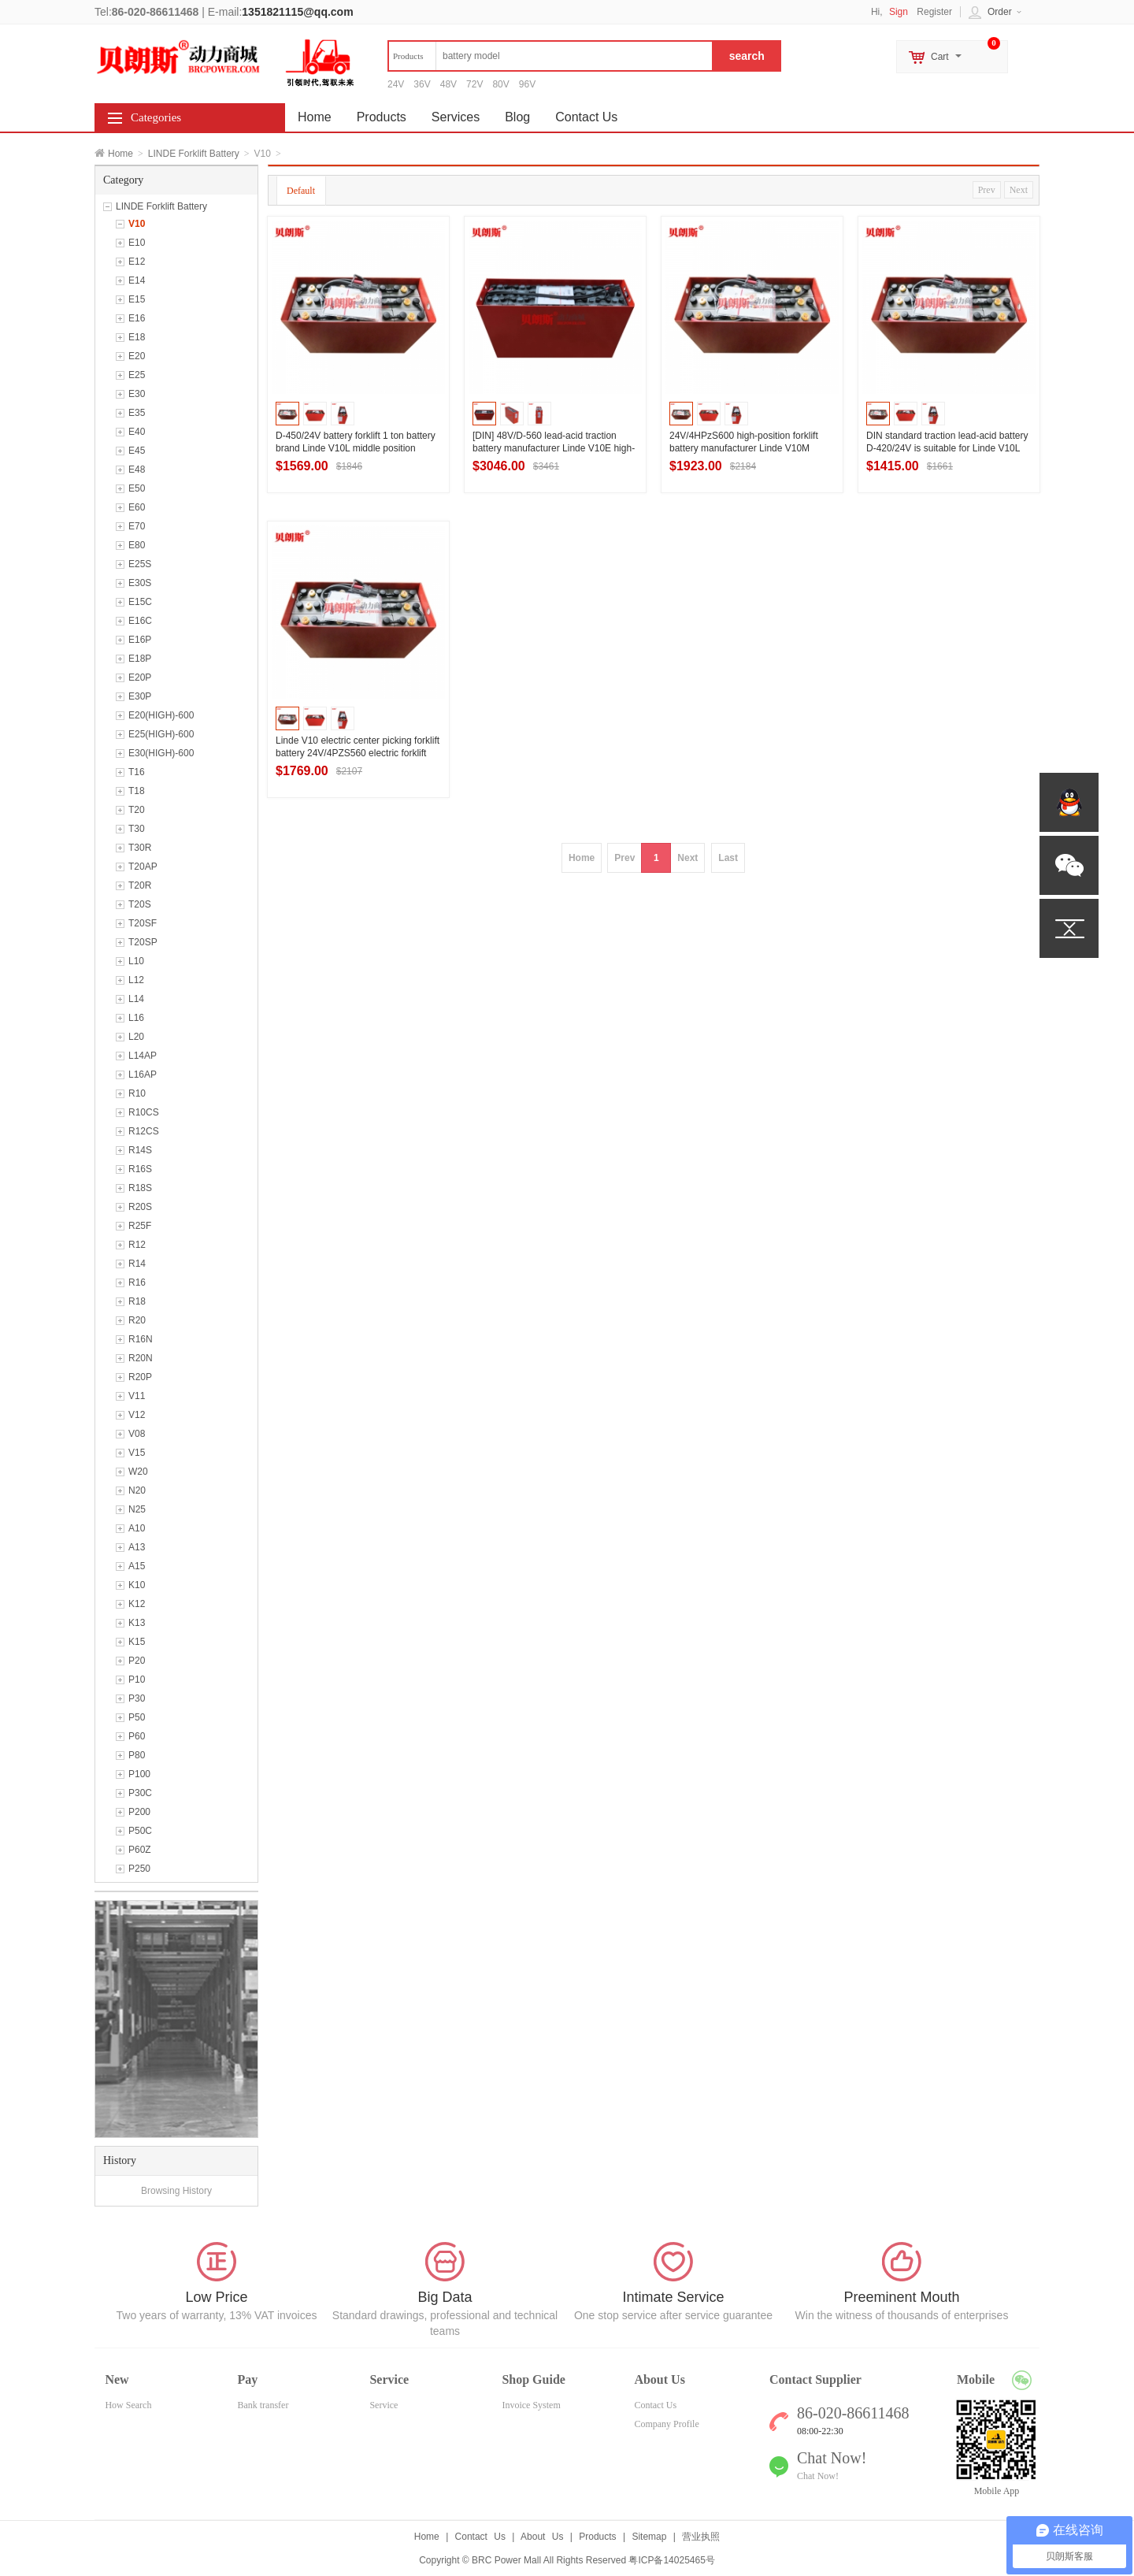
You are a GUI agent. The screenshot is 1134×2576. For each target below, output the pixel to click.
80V (500, 84)
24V (395, 84)
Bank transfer (262, 2405)
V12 (136, 1414)
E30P (139, 696)
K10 (136, 1585)
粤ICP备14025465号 (671, 2560)
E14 (136, 280)
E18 (136, 337)
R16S (140, 1169)
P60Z (139, 1849)
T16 (136, 772)
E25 (136, 374)
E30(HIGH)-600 (161, 753)
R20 (137, 1320)
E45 (136, 450)
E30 (136, 393)
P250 (139, 1868)
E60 (136, 507)
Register (934, 11)
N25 (137, 1509)
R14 (137, 1263)
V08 (136, 1433)
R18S (140, 1187)
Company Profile (666, 2423)
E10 (136, 242)
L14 (136, 998)
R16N (140, 1339)
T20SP (143, 942)
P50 (136, 1717)
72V (474, 84)
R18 (137, 1301)
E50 (136, 488)
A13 (136, 1547)
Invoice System (531, 2405)
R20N (140, 1358)
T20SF (142, 923)
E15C (140, 601)
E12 (136, 261)
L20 (136, 1036)
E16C (140, 620)
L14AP (142, 1055)
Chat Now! (818, 2475)
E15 (136, 299)
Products (381, 117)
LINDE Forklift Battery (193, 153)
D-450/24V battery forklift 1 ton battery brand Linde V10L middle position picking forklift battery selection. (355, 448)
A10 (136, 1528)
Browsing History (176, 2190)
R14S (140, 1150)
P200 (139, 1811)
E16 (136, 318)
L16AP (142, 1074)
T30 (136, 828)
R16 (137, 1282)
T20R (139, 885)
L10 (136, 961)
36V (421, 84)
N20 (137, 1490)
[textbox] (550, 56)
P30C (140, 1792)
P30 (136, 1698)
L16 (136, 1017)
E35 (136, 412)
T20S (139, 904)
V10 (136, 223)
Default (301, 190)
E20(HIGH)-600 (161, 715)
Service (383, 2405)
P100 (139, 1774)
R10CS (143, 1112)
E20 (136, 356)
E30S (139, 582)
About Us (542, 2536)
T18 (136, 790)
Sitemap (649, 2536)
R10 (137, 1093)
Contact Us (586, 117)
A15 (136, 1566)
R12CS (143, 1131)
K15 (136, 1641)
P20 (136, 1660)
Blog (517, 117)
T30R (139, 847)
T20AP (143, 866)
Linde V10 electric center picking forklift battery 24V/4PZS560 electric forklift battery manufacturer (357, 753)
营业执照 (701, 2536)
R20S (140, 1206)
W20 (138, 1471)
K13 (136, 1622)
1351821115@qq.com (297, 12)
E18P (139, 658)
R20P (140, 1377)
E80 (136, 545)
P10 (136, 1679)
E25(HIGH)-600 (161, 734)
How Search (128, 2405)
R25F (139, 1225)
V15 (136, 1452)
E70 (136, 526)
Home (120, 153)
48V (448, 84)
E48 (136, 469)
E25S (139, 564)
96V (527, 84)
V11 (136, 1395)
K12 (136, 1603)
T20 (136, 809)
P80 (136, 1755)
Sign (898, 11)
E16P (139, 639)
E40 (136, 431)
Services (456, 117)
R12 (137, 1244)
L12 (136, 979)
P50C (140, 1830)
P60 (136, 1736)
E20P (139, 677)
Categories (156, 117)
